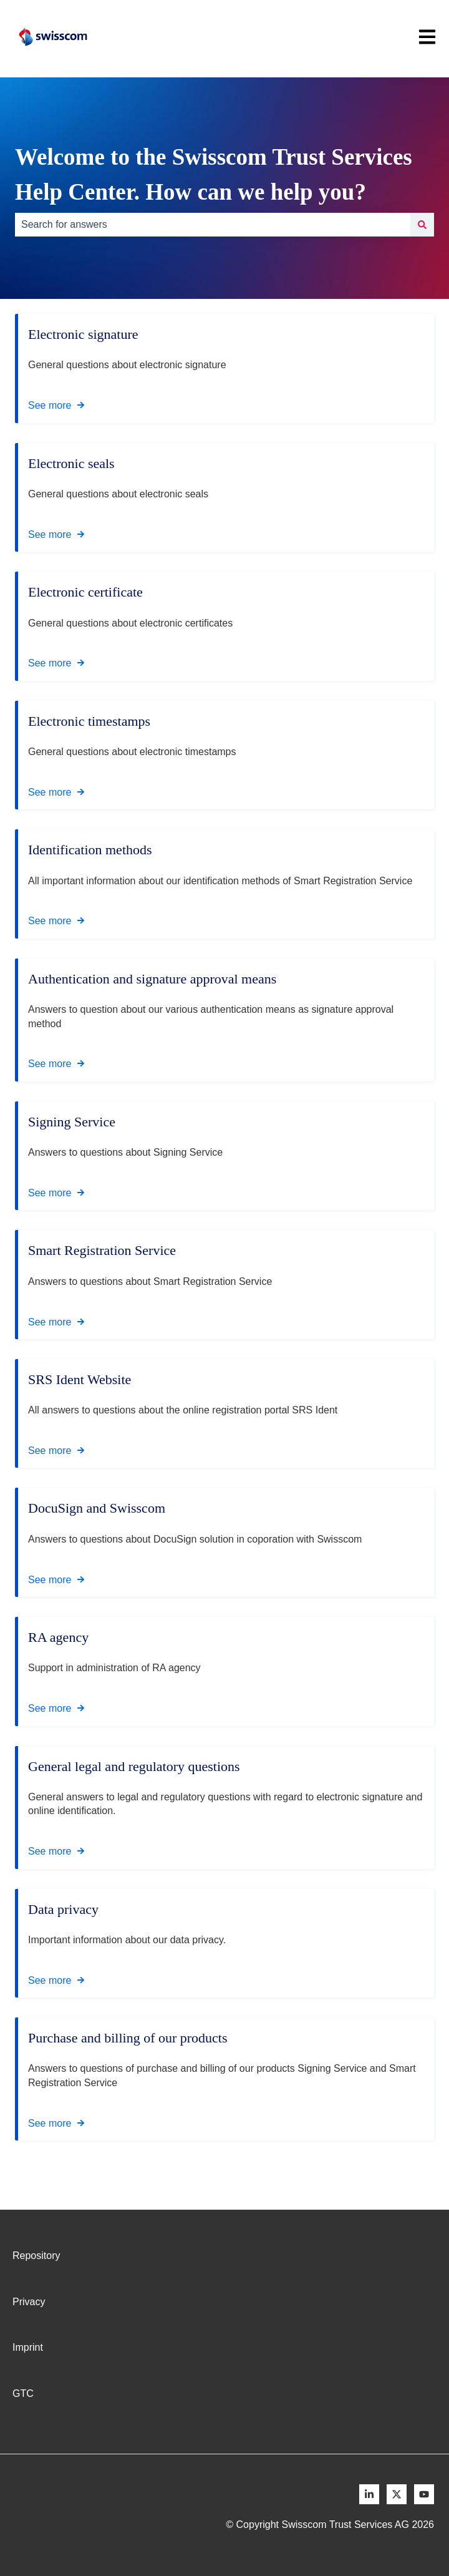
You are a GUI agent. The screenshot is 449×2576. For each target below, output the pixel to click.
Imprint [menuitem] (27, 2347)
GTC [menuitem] (23, 2393)
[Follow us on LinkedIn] (369, 2494)
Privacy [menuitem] (28, 2301)
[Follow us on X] (397, 2494)
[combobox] (212, 225)
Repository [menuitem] (36, 2255)
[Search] (422, 225)
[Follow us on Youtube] (424, 2494)
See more (49, 405)
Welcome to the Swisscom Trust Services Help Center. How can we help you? (213, 174)
